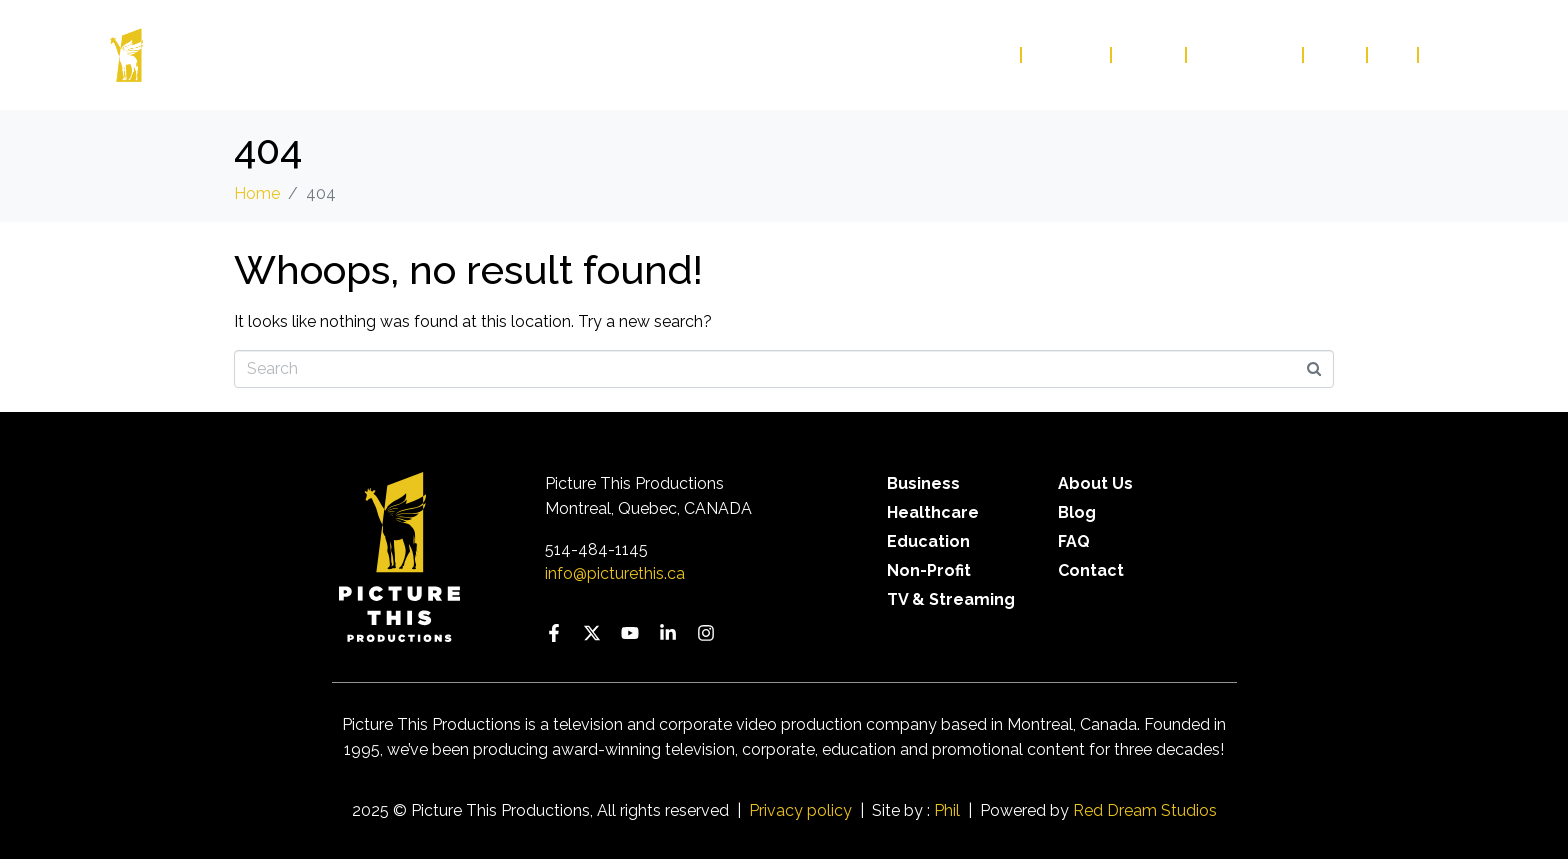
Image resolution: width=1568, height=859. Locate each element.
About (1149, 55)
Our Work (967, 55)
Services (1067, 55)
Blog (1336, 55)
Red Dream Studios (1145, 810)
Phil (947, 810)
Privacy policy (800, 810)
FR (1439, 55)
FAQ (1393, 55)
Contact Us (1245, 55)
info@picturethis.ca (615, 573)
